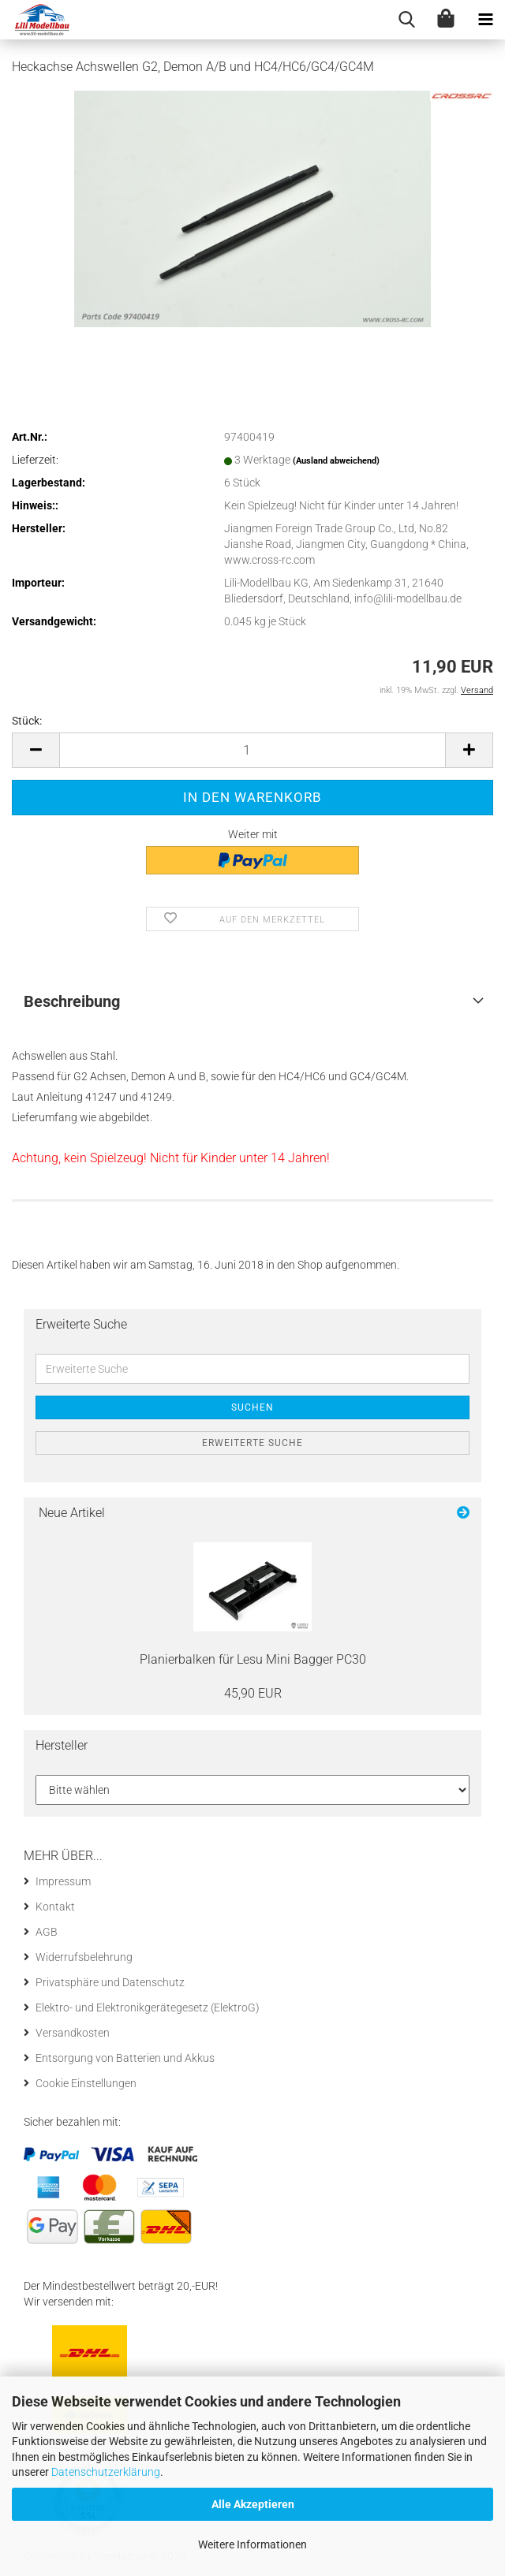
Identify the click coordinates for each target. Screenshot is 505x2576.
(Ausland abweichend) (336, 461)
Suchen (252, 1407)
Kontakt (55, 1906)
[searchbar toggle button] (406, 19)
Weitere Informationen (252, 2544)
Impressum (63, 1881)
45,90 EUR (253, 1693)
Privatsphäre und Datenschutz (110, 1982)
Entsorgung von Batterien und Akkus (125, 2058)
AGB (47, 1931)
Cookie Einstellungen (86, 2083)
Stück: (27, 720)
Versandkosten (73, 2032)
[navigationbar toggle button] (485, 19)
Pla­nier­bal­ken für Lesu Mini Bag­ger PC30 (253, 1659)
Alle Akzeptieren (252, 2504)
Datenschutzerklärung (105, 2472)
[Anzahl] (252, 750)
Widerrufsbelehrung (84, 1957)
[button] (35, 750)
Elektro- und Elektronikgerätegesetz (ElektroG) (148, 2007)
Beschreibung (72, 1001)
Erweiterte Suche (252, 1442)
